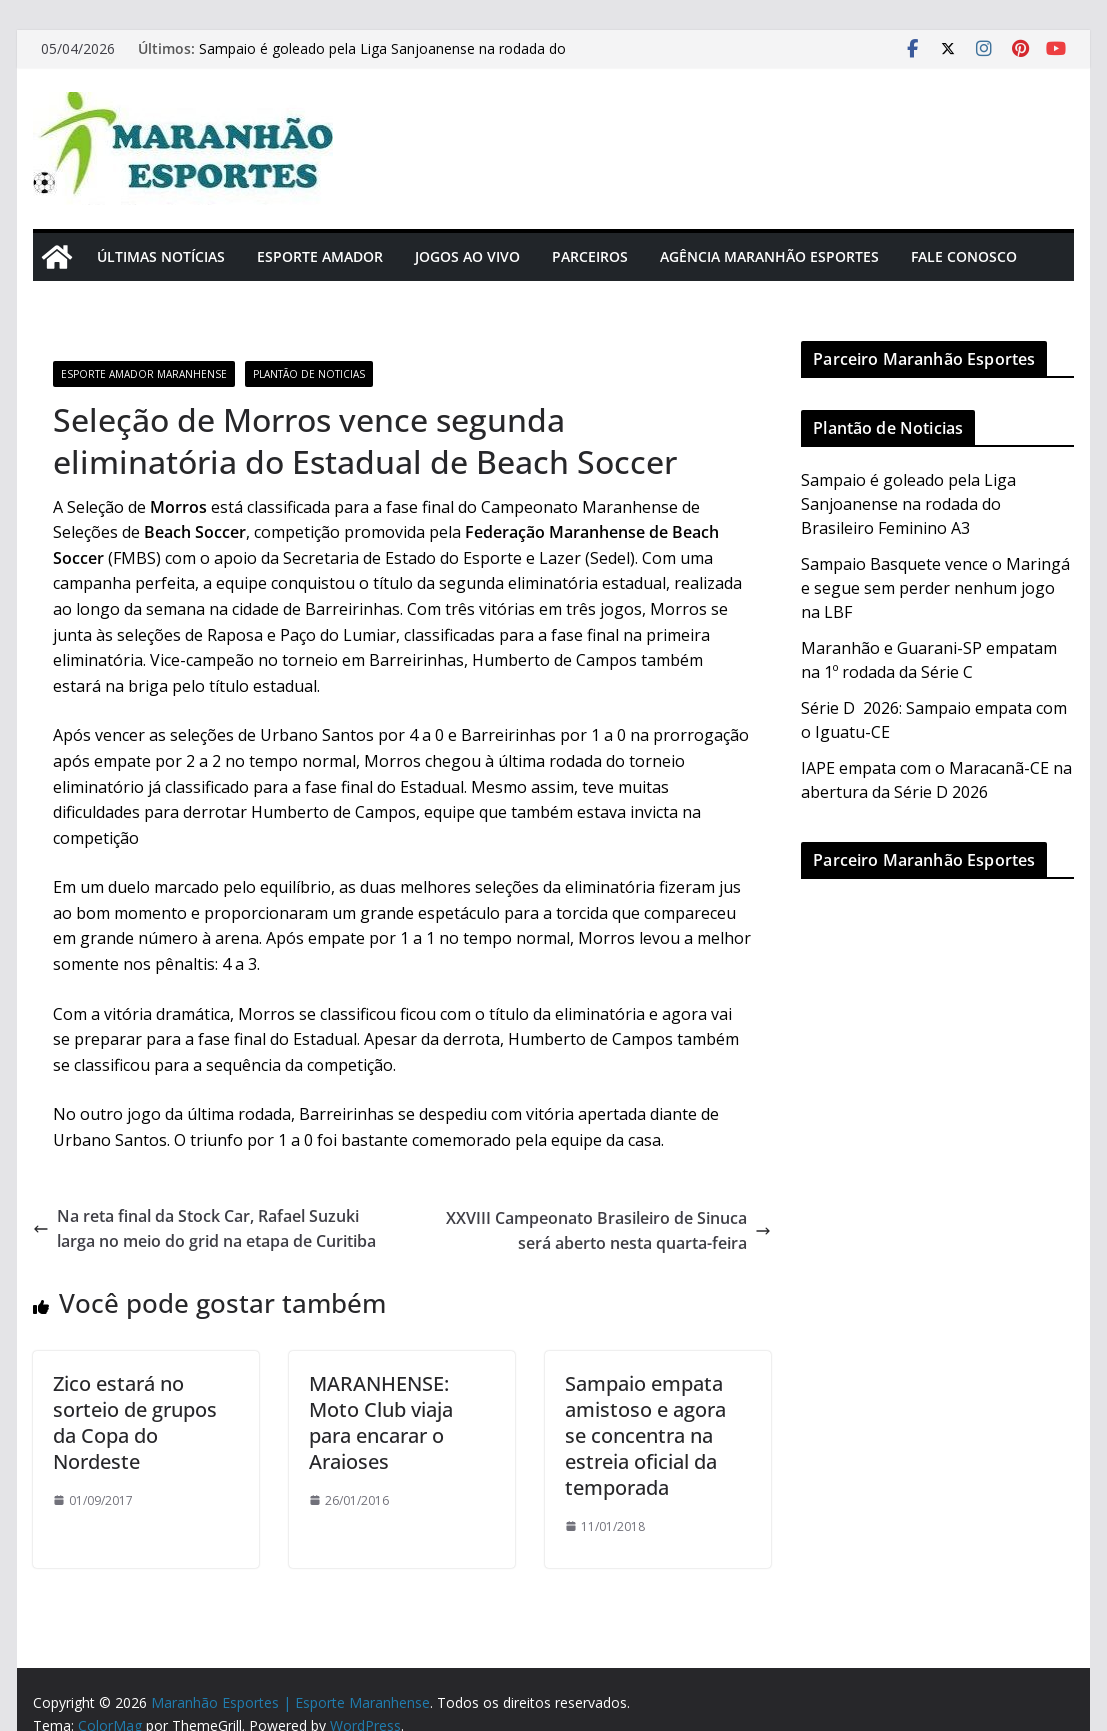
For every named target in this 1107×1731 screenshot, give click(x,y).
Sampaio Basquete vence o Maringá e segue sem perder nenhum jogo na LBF (935, 588)
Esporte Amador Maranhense (144, 374)
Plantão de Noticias (309, 374)
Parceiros (590, 256)
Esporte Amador (320, 256)
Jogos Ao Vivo (467, 256)
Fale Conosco (964, 256)
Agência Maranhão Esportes (769, 256)
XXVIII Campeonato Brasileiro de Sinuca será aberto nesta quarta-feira (608, 1231)
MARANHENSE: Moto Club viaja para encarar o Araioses (381, 1422)
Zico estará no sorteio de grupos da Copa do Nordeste (135, 1422)
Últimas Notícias (161, 256)
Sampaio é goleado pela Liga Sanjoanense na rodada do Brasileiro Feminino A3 (908, 504)
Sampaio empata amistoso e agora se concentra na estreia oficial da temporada (645, 1435)
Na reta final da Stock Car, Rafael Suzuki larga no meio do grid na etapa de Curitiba (204, 1229)
